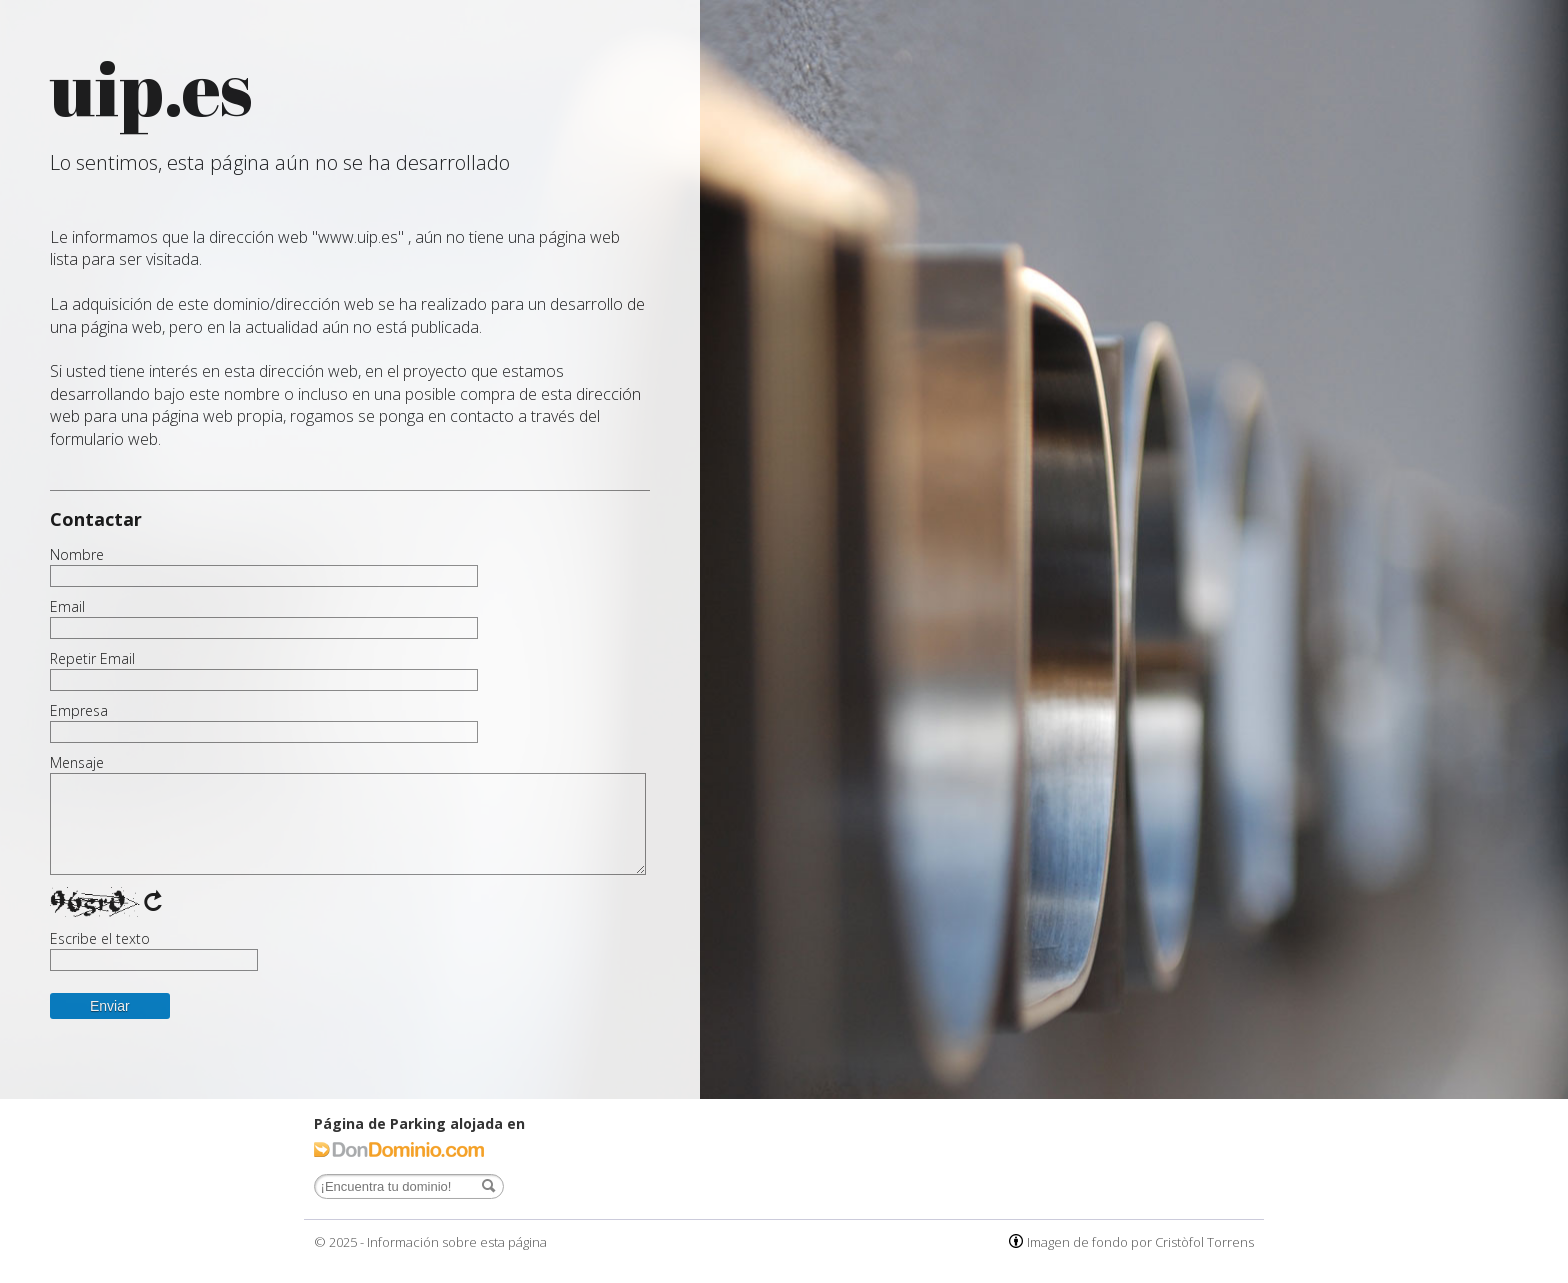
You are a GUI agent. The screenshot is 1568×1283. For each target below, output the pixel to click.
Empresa (79, 711)
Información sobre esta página (457, 1242)
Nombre (77, 555)
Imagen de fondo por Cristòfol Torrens (1140, 1242)
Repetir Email (92, 659)
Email (67, 607)
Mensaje (77, 763)
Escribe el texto (100, 939)
